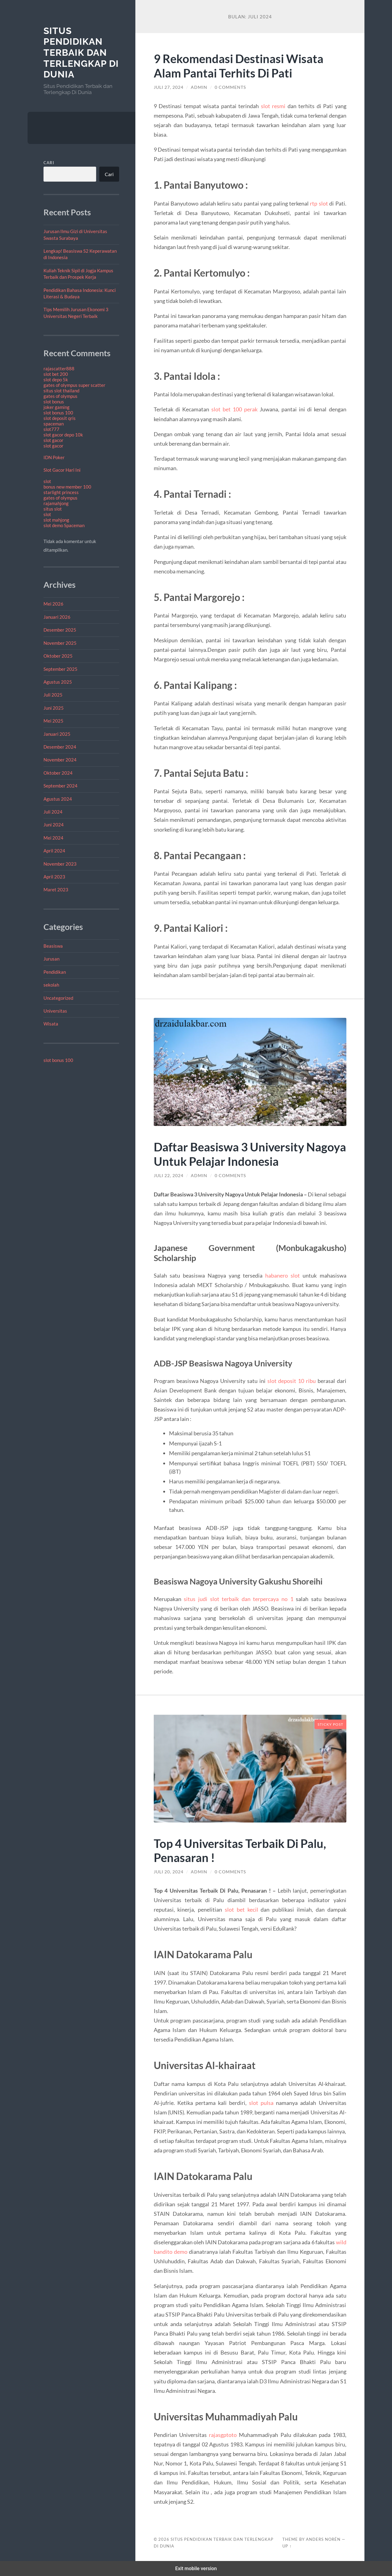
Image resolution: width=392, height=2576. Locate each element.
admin (199, 87)
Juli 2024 (52, 811)
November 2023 (60, 864)
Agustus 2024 (57, 799)
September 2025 (60, 669)
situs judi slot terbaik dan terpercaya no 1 (238, 1599)
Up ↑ (287, 2546)
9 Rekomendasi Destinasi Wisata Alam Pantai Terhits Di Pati (241, 65)
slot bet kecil (241, 1909)
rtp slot (319, 203)
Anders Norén (323, 2539)
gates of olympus (60, 396)
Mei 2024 (53, 837)
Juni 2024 (53, 824)
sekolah (51, 985)
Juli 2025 (52, 694)
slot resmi (273, 106)
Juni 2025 (53, 708)
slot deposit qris (59, 418)
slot (47, 481)
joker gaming (56, 407)
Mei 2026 (53, 603)
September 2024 (60, 785)
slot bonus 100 (58, 412)
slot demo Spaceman (64, 525)
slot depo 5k (55, 379)
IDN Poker (54, 457)
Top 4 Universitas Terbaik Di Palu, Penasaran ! (242, 1850)
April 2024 (54, 850)
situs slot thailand (61, 390)
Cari (48, 162)
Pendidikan (54, 972)
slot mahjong (56, 520)
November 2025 (60, 643)
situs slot (52, 509)
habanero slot (282, 1275)
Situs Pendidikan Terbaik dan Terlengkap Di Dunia (81, 52)
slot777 (51, 429)
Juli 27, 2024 (168, 87)
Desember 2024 (59, 747)
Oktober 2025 (58, 656)
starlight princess (61, 492)
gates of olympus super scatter (74, 385)
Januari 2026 (56, 617)
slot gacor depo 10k (63, 434)
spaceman (53, 423)
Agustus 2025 (57, 682)
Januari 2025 (56, 734)
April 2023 (54, 876)
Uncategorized (58, 998)
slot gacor (53, 440)
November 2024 (60, 759)
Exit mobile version (196, 2568)
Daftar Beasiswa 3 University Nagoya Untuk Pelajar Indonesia (238, 1153)
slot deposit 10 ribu (291, 1380)
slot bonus (53, 401)
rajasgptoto (223, 2434)
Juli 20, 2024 (168, 1871)
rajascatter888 (58, 368)
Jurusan (51, 958)
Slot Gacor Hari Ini (62, 470)
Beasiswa (53, 946)
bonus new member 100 (67, 486)
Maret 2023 (55, 889)
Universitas (55, 1011)
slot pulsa (261, 2102)
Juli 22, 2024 (168, 1175)
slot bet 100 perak (234, 409)
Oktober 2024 (58, 773)
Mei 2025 (53, 720)
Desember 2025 (59, 630)
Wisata (50, 1023)
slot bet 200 (55, 374)
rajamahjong (56, 503)
